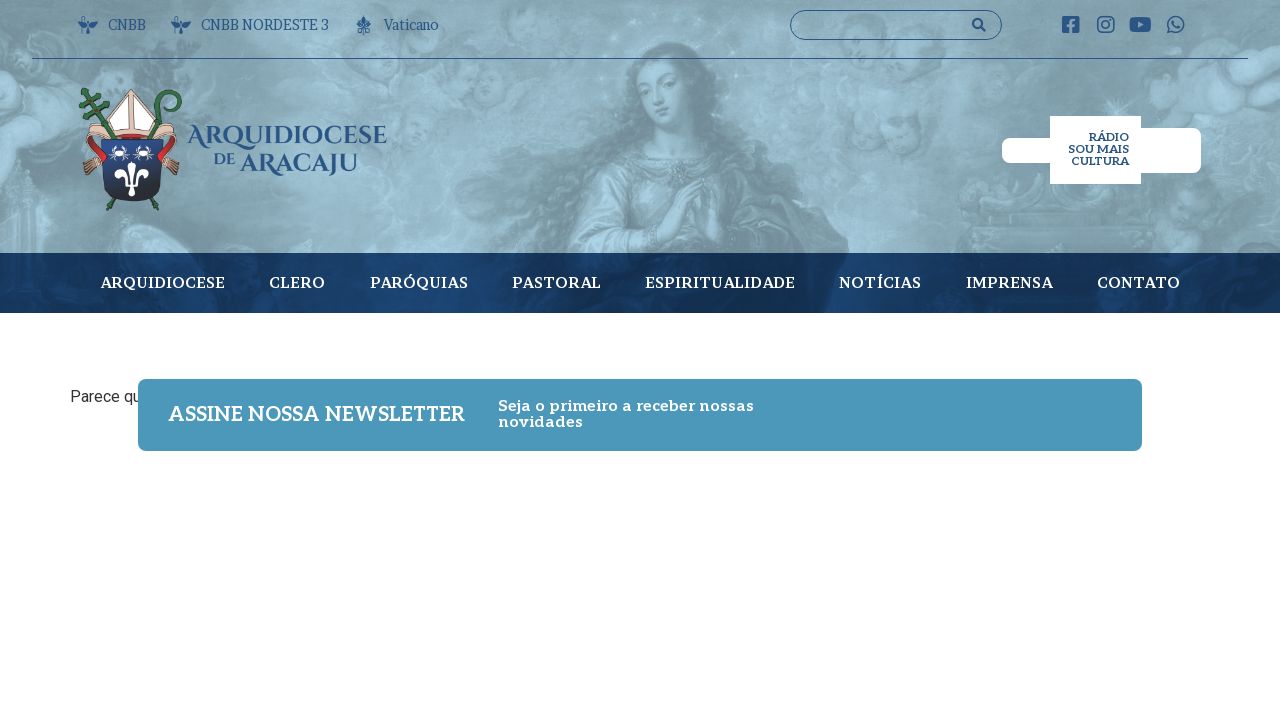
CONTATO (1138, 282)
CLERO (297, 282)
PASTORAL (556, 282)
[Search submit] (979, 25)
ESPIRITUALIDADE (720, 282)
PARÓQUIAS (419, 282)
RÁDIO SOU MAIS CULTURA (1098, 149)
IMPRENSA (1009, 282)
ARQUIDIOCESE (162, 282)
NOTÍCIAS (880, 282)
